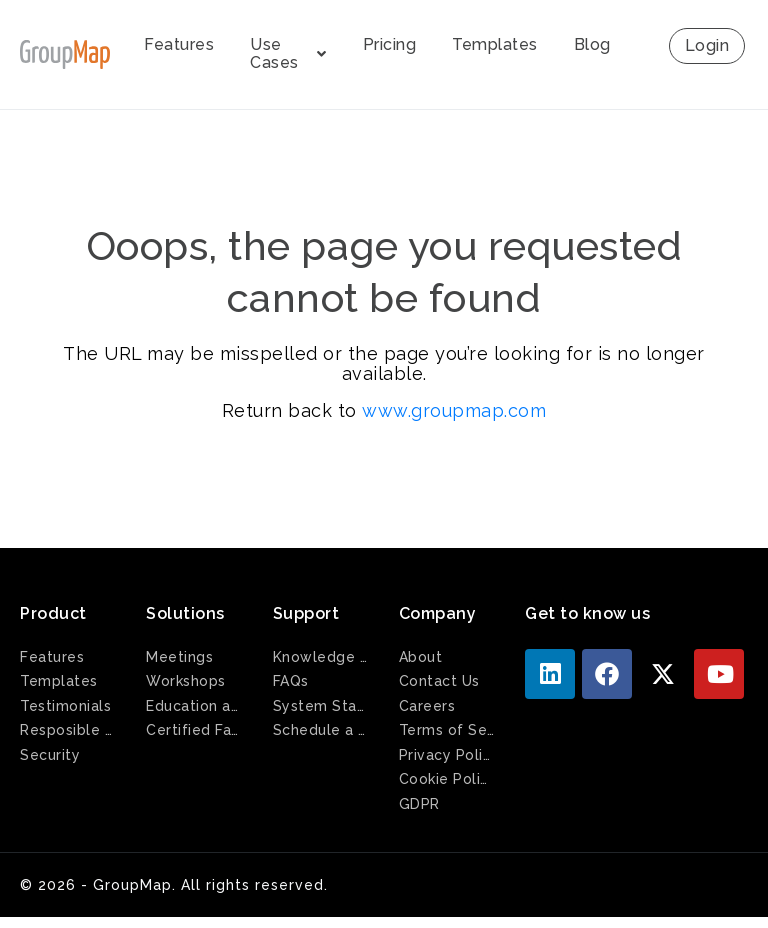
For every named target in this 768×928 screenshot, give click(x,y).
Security (50, 755)
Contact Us (439, 681)
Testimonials (65, 706)
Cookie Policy (447, 779)
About (421, 657)
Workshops (186, 681)
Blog (592, 44)
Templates (495, 44)
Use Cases (288, 53)
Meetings (179, 657)
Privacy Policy (447, 755)
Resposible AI (68, 730)
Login (707, 45)
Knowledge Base (321, 657)
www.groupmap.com (454, 410)
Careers (427, 706)
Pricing (390, 44)
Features (179, 44)
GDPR (419, 804)
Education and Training (194, 706)
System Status (321, 706)
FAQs (291, 681)
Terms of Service (447, 730)
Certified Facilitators (194, 730)
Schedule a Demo (321, 730)
